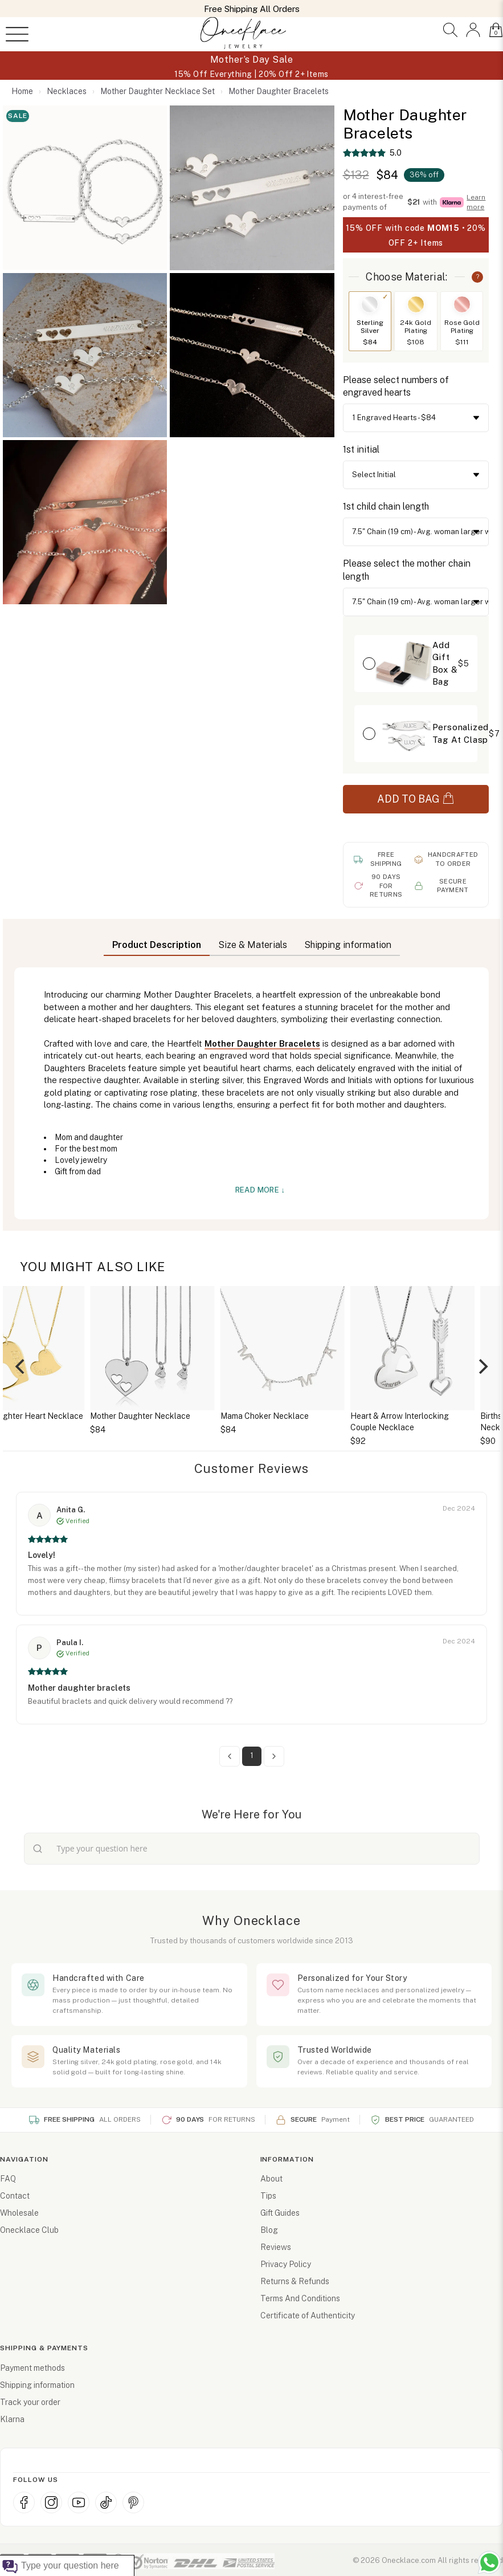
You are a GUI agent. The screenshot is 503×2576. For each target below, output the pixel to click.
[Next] (481, 1366)
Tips (268, 2195)
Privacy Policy (285, 2264)
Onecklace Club (29, 2230)
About (271, 2178)
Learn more (476, 202)
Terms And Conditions (300, 2298)
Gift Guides (280, 2212)
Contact (15, 2195)
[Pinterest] (133, 2502)
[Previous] (21, 1366)
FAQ (8, 2178)
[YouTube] (78, 2502)
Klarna (12, 2419)
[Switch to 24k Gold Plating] (415, 304)
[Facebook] (24, 2502)
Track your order (30, 2402)
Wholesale (19, 2212)
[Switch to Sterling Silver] (369, 304)
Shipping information (37, 2385)
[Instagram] (51, 2502)
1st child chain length (386, 506)
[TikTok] (106, 2502)
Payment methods (32, 2367)
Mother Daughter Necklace (239, 1416)
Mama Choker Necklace (364, 1416)
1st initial (361, 449)
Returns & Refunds (294, 2281)
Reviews (275, 2247)
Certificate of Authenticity (307, 2315)
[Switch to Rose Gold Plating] (462, 304)
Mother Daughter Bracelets (262, 1043)
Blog (269, 2230)
